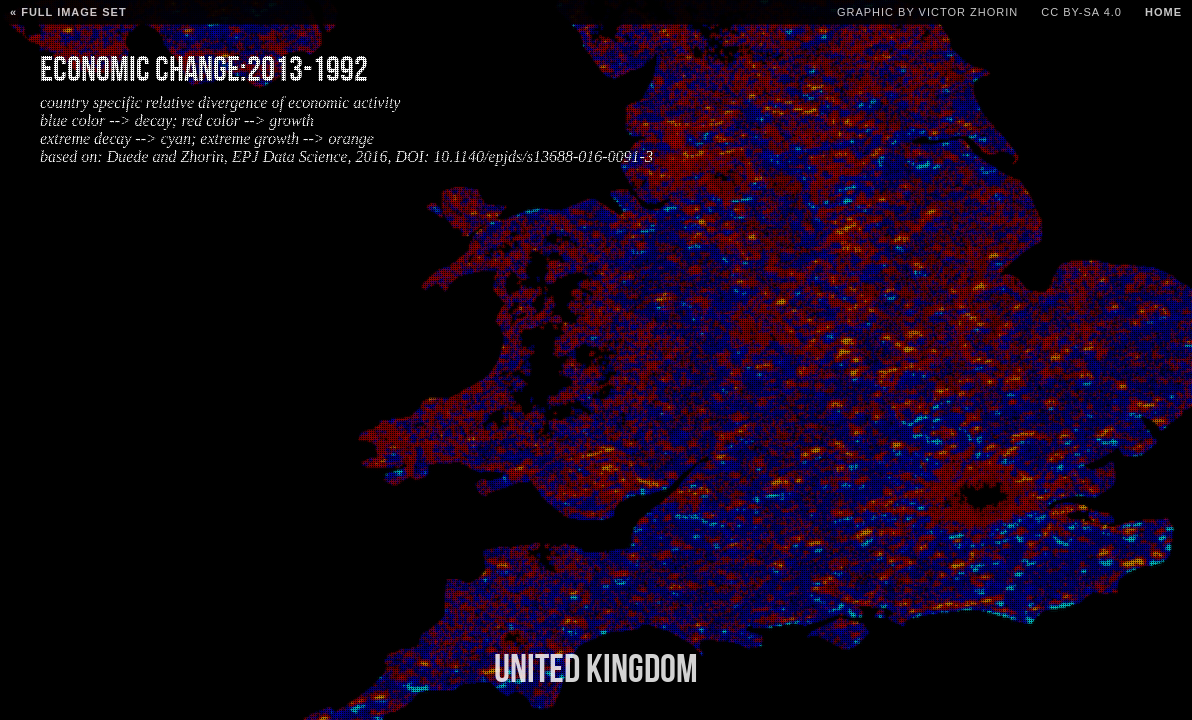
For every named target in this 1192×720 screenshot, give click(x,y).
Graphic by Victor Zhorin (927, 12)
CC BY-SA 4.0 (1081, 12)
